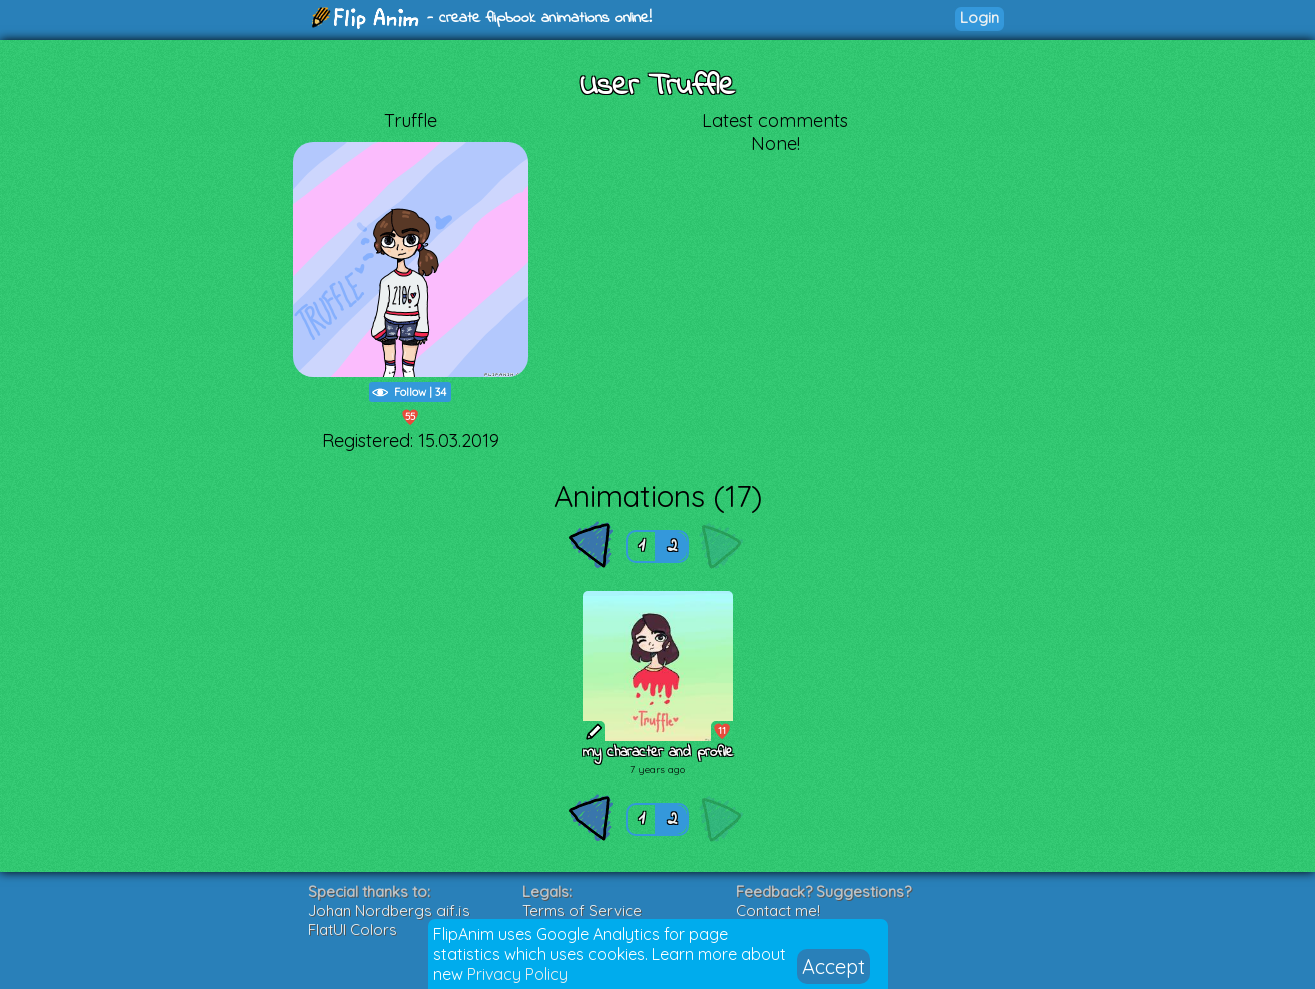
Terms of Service (582, 910)
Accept (833, 966)
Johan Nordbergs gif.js (389, 910)
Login (979, 17)
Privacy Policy (517, 974)
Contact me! (778, 910)
